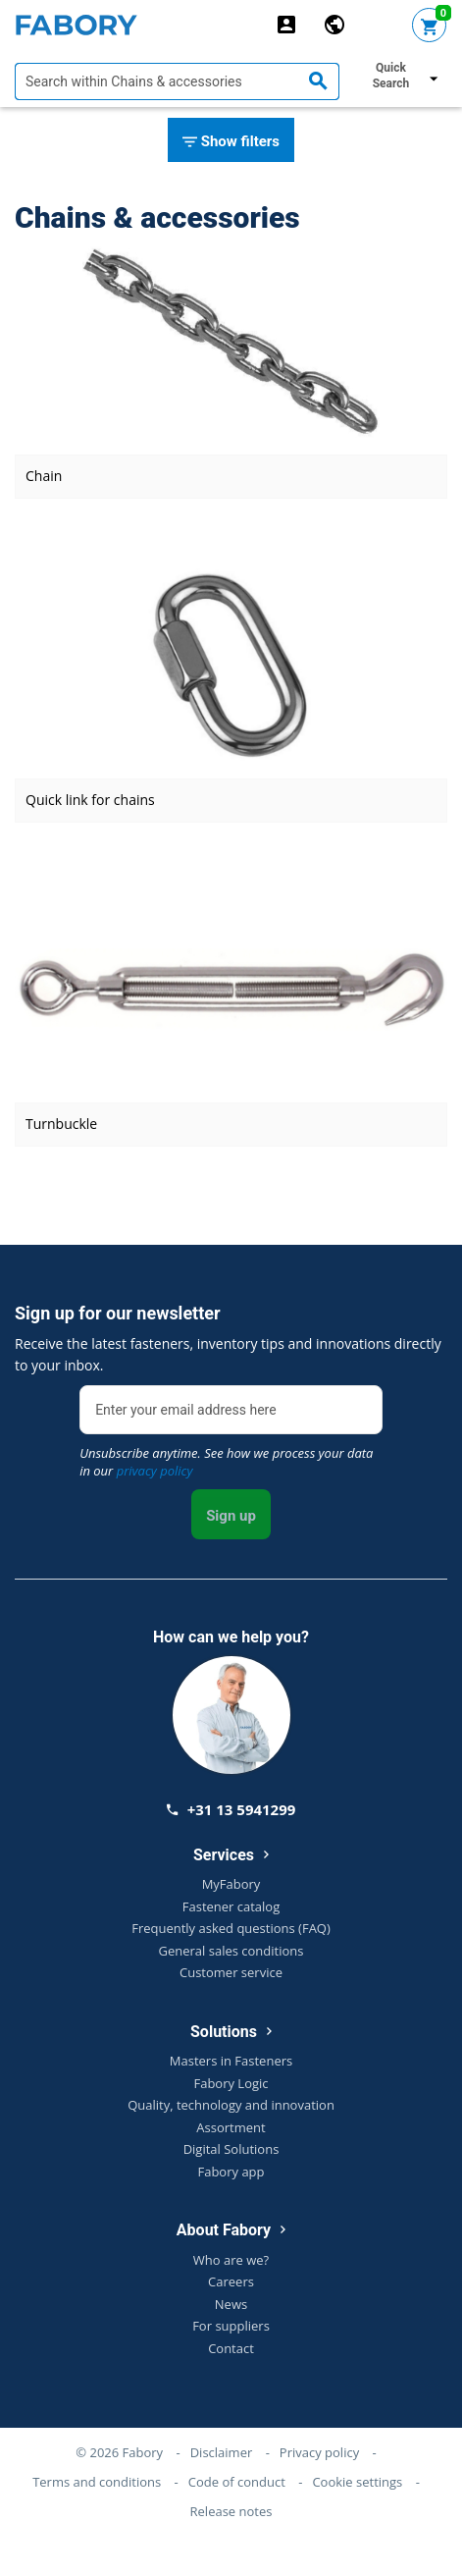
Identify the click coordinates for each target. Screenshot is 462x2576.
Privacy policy (319, 2452)
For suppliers (231, 2325)
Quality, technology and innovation (231, 2105)
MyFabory (231, 1884)
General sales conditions (231, 1950)
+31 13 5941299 (231, 1809)
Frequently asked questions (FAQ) (231, 1928)
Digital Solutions (231, 2149)
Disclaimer (221, 2452)
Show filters (231, 142)
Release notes (231, 2511)
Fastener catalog (231, 1906)
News (231, 2304)
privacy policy (155, 1470)
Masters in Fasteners (231, 2060)
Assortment (230, 2127)
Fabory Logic (230, 2083)
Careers (231, 2281)
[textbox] (177, 81)
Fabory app (230, 2171)
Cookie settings (357, 2482)
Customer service (231, 1972)
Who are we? (231, 2260)
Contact (231, 2348)
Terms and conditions (96, 2482)
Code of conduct (236, 2482)
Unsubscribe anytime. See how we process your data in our (226, 1461)
